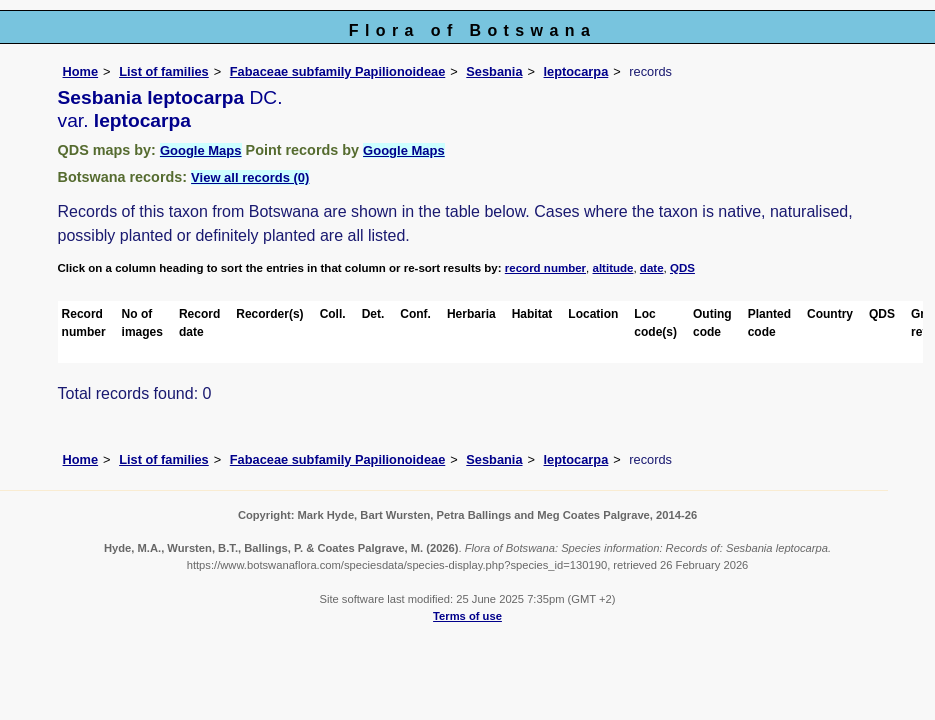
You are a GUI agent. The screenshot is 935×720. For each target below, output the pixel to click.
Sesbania (494, 71)
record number (545, 268)
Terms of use (467, 616)
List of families (164, 71)
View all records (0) (250, 177)
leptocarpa (576, 71)
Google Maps (201, 150)
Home (81, 71)
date (652, 268)
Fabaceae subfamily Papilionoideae (338, 71)
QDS (682, 268)
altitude (613, 268)
